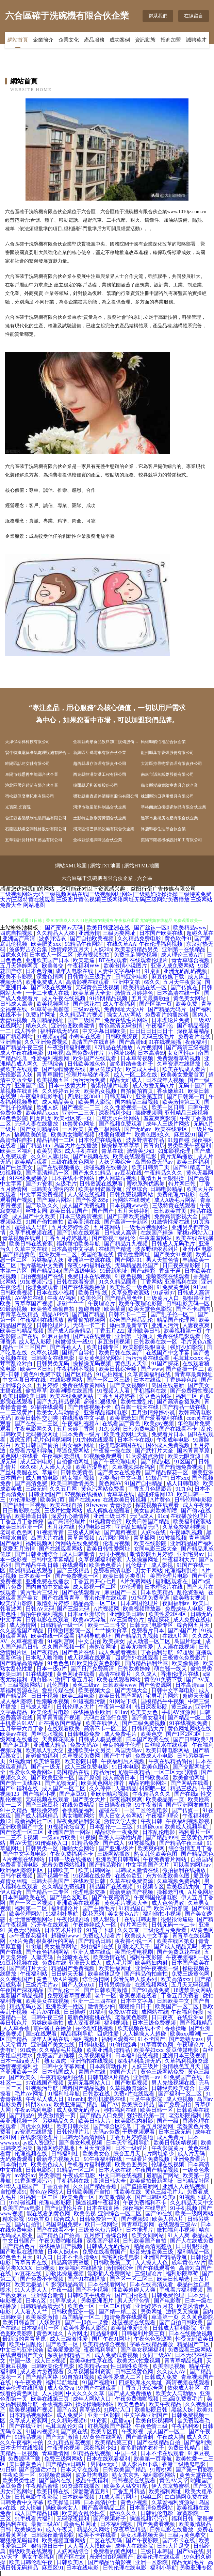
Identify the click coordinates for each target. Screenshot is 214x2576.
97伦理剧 (131, 1587)
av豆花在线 (128, 1173)
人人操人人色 (152, 2262)
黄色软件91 (178, 938)
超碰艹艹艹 (70, 1303)
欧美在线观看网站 (119, 1679)
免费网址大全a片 (125, 1009)
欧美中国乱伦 (26, 2344)
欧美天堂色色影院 (150, 1309)
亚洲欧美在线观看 (78, 1903)
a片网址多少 (159, 2153)
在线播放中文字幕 (84, 1418)
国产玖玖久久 (43, 1205)
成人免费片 (171, 2137)
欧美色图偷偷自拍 (53, 1309)
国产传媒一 (185, 1810)
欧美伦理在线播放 (22, 2388)
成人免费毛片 (121, 1734)
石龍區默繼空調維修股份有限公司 (35, 829)
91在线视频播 (166, 1042)
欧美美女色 (144, 1712)
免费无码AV (85, 1745)
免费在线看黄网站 (84, 1385)
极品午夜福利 (93, 2480)
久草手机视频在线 (31, 1233)
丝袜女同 (36, 1211)
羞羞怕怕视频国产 (111, 2557)
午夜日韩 (152, 1821)
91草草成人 (64, 2301)
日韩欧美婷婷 (135, 1668)
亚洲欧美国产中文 (22, 1826)
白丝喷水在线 (73, 1957)
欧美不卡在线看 (98, 2535)
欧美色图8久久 (153, 1134)
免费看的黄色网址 (115, 2551)
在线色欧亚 (129, 1876)
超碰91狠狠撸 (101, 1401)
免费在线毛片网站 (126, 1020)
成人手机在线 (82, 1151)
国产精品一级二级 (190, 1718)
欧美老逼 (84, 960)
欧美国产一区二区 (177, 2006)
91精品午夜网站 (84, 944)
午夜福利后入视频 (123, 1761)
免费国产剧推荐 (56, 2055)
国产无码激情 (63, 2437)
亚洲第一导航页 (134, 1336)
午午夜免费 (29, 2382)
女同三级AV (157, 2355)
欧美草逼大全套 (92, 993)
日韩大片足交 (174, 2546)
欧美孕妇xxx (149, 2050)
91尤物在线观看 (95, 1440)
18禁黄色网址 (79, 1124)
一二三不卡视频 (19, 1837)
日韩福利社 (65, 2153)
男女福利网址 (79, 1445)
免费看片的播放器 (167, 1015)
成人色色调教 (168, 1903)
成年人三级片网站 (168, 1124)
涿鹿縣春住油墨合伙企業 (163, 829)
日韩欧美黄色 (78, 1472)
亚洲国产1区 (30, 1085)
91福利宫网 (61, 1641)
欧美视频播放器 (142, 1609)
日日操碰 (75, 2012)
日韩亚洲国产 (45, 1494)
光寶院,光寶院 (18, 807)
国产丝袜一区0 (152, 927)
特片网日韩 (182, 1184)
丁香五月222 (110, 1331)
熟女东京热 (126, 2475)
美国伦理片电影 (170, 1576)
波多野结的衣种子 (142, 2448)
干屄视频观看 (139, 2132)
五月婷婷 (48, 1385)
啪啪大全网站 (79, 1848)
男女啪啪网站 (79, 1816)
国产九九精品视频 (58, 1401)
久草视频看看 (28, 1641)
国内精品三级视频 (137, 1102)
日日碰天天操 (68, 1974)
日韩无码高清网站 (84, 2137)
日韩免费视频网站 (132, 1194)
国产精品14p (35, 1145)
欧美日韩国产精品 (148, 1521)
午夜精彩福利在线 (62, 2077)
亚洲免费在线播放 (48, 1581)
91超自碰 (179, 1140)
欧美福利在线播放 (81, 2268)
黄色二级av (86, 1685)
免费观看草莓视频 (179, 1058)
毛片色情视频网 (53, 1440)
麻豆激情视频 (114, 1342)
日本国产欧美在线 (161, 933)
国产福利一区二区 (180, 2093)
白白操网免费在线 (187, 2497)
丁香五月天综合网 (142, 2388)
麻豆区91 (185, 1134)
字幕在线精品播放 (152, 2344)
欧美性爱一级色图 (132, 1287)
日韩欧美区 (70, 2562)
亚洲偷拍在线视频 (92, 2061)
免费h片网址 (41, 1015)
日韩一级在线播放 (70, 1859)
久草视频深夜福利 (134, 1467)
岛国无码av (129, 1750)
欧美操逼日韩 (32, 1516)
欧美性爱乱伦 (137, 1401)
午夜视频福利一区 (188, 1957)
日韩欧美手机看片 (89, 2295)
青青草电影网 (138, 2224)
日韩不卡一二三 (128, 1314)
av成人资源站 (39, 2143)
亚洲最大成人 (86, 1963)
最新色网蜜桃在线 (89, 2017)
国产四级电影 (80, 1271)
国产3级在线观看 (52, 987)
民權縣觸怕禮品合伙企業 (163, 741)
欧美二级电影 (79, 1696)
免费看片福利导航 (31, 1451)
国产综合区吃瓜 (69, 1897)
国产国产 (103, 1211)
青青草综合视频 (191, 960)
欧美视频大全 (95, 1690)
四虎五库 (20, 1440)
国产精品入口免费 (102, 2115)
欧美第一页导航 (153, 2459)
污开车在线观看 (50, 1925)
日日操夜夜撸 (116, 1805)
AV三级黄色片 (127, 1619)
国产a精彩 (144, 1271)
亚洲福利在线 (182, 1282)
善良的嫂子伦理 (122, 1745)
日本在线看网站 (107, 2284)
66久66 (28, 1467)
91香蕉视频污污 (34, 2181)
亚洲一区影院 (105, 2415)
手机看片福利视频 (89, 2164)
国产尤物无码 (62, 1783)
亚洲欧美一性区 (65, 2006)
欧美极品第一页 (165, 1799)
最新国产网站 (163, 2175)
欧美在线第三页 (50, 2399)
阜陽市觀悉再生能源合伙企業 (31, 774)
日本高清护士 (101, 2502)
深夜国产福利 (103, 2241)
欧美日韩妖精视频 (175, 2143)
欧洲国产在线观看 (95, 1058)
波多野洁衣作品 (145, 1140)
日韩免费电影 (140, 1429)
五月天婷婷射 (134, 1211)
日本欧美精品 (158, 1592)
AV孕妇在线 (30, 1298)
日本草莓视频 (137, 1058)
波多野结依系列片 (157, 1249)
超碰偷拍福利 (43, 1756)
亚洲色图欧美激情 (73, 1025)
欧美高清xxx (176, 1979)
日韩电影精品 (167, 1189)
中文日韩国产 (19, 2241)
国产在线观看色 (157, 2268)
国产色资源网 (156, 1685)
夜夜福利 (196, 1042)
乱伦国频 (58, 1685)
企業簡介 (43, 40)
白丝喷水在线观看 (167, 1745)
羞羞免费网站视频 (64, 1865)
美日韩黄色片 (26, 2464)
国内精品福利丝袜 (147, 1663)
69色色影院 (13, 1118)
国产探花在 (86, 1004)
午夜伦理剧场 (73, 1919)
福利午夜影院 (147, 1957)
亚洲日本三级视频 (184, 2055)
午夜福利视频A (81, 1423)
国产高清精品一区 (48, 1173)
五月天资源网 (95, 2148)
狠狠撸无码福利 (19, 2540)
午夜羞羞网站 (156, 1238)
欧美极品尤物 (183, 1886)
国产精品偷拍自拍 (146, 1974)
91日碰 (8, 2469)
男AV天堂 (21, 1843)
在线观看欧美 (64, 1728)
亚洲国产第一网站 (69, 1832)
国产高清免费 (32, 1483)
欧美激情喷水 (116, 2197)
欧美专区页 (104, 2431)
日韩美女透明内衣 (53, 1189)
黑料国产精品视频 (84, 2088)
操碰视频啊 (148, 1113)
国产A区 (66, 2410)
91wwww (97, 1505)
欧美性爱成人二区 (119, 2377)
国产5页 (202, 2486)
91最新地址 (114, 1271)
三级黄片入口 (163, 1298)
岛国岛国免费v (64, 2224)
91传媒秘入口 (52, 1843)
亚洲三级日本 (110, 1516)
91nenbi (76, 2099)
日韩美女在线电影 (53, 1358)
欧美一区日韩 (168, 1107)
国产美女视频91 (129, 1385)
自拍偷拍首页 (137, 1091)
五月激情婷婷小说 (153, 1412)
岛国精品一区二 (81, 2317)
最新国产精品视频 (22, 1995)
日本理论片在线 (164, 1587)
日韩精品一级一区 (62, 1625)
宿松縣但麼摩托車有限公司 (29, 796)
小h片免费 (21, 1941)
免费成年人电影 (184, 1609)
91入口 (45, 2257)
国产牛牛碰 (118, 1756)
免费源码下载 (25, 2459)
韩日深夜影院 (152, 1707)
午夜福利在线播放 (42, 1320)
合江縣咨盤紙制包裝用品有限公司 (35, 818)
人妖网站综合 (73, 2551)
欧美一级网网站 (194, 2213)
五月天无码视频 (191, 1985)
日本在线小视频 (56, 1292)
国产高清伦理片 (67, 1521)
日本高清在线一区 (179, 993)
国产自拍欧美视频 (92, 938)
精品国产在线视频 (111, 1886)
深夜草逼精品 (194, 1031)
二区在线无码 (106, 2540)
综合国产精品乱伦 (132, 1320)
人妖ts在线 (154, 1532)
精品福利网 (104, 2333)
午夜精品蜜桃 (43, 2486)
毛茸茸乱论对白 (65, 2426)
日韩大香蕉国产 (50, 1881)
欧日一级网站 (102, 2224)
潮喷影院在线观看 (168, 1276)
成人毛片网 (119, 1963)
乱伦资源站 (191, 1592)
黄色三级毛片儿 (164, 2192)
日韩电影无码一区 (188, 1303)
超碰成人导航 (32, 1227)
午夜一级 (62, 2290)
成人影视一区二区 (95, 1587)
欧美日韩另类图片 (125, 1576)
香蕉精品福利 (79, 1810)
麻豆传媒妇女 (106, 1069)
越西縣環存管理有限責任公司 (99, 763)
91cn (163, 1516)
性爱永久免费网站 (31, 1772)
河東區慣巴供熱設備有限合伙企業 (103, 829)
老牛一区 (105, 1995)
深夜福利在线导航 (145, 2208)
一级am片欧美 (59, 1837)
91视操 (88, 1837)
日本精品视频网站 (31, 2415)
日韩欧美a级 (154, 1777)
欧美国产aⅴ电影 (22, 2208)
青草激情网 (56, 2453)
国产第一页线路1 (21, 1783)
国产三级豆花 (43, 1805)
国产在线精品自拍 (159, 2442)
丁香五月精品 (129, 2491)
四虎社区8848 (84, 1096)
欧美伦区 (91, 1298)
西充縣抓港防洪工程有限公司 (99, 774)
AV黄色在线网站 (103, 2437)
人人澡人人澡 (56, 1467)
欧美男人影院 (95, 1102)
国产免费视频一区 (77, 1576)
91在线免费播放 (29, 1178)
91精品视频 (29, 2437)
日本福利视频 (117, 2524)
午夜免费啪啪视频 (61, 2241)
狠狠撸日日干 (136, 2006)
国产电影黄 (168, 2301)
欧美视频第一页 (183, 1331)
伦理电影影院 (56, 2202)
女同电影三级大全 (156, 1549)
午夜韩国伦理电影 (156, 1897)
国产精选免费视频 (181, 1467)
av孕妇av (25, 2175)
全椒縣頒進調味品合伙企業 (97, 839)
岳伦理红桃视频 (95, 2028)
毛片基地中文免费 (42, 1265)
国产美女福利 (148, 1718)
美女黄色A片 (124, 1914)
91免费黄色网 (174, 1287)
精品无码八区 (26, 2006)
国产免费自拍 (175, 2104)
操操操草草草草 (121, 1145)
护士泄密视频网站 (31, 1919)
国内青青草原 (194, 1451)
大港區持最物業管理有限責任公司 (171, 763)
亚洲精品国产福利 (192, 1543)
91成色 (28, 2050)
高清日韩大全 (110, 2181)
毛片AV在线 (46, 2012)
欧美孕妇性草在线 (91, 2360)
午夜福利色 (160, 1025)
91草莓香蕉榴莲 (50, 1009)
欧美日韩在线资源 (31, 1243)
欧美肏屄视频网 (155, 2420)
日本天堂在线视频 (22, 2448)
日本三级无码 (176, 2132)
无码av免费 (106, 2132)
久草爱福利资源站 (173, 2502)
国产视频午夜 (53, 1876)
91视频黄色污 (106, 1521)
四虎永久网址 (37, 2126)
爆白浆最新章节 (129, 1325)
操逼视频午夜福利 (98, 2202)
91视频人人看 (114, 1391)
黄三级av (182, 1707)
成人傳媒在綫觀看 (108, 1510)
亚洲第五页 (150, 1096)
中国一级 (20, 2360)
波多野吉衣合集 (29, 949)
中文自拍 (89, 1641)
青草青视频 (81, 1538)
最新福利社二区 (34, 1821)
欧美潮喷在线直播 (72, 1391)
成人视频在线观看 (89, 1658)
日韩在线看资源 (76, 1282)
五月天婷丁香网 (76, 1429)
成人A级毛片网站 (176, 1200)
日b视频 (46, 2268)
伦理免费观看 (43, 1287)
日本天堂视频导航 (128, 2143)
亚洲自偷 (11, 1042)
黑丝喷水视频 (48, 1734)
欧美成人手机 (143, 1069)
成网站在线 (154, 2012)
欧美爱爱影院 (64, 2350)
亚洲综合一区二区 (120, 2213)
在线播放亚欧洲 (92, 1712)
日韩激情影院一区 (69, 1630)
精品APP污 (55, 1314)
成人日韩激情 (79, 1554)
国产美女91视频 (173, 1254)
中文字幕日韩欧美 (104, 1031)
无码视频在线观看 (48, 1799)
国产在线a (186, 1794)
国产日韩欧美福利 (129, 1216)
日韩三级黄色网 (134, 2371)
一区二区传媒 (116, 2306)
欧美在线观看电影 (135, 1156)
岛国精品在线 (73, 1772)
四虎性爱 (108, 2034)
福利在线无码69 (60, 1031)
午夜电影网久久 (34, 1429)
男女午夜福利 (39, 2557)
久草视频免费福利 (179, 1881)
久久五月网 (64, 1489)
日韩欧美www (119, 1685)
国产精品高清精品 (22, 1663)
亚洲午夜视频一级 (157, 1968)
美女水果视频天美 (142, 2535)
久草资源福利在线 (149, 1374)
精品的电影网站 (148, 1783)
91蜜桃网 (161, 2469)
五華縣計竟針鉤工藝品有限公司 (33, 839)
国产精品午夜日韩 (37, 1565)
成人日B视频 (51, 2360)
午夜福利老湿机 (61, 1456)
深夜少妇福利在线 (89, 1265)
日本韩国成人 (59, 2072)
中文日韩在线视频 (121, 2175)
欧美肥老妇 (123, 1418)
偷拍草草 (36, 1391)
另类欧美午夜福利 (189, 1145)
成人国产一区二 (166, 2431)
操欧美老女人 (63, 2508)
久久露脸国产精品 (22, 1630)
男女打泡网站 (17, 2491)
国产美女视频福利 (142, 2350)
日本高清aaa (190, 1685)
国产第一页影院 (195, 2469)
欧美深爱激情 (43, 2317)
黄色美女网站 (190, 998)
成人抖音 (26, 1031)
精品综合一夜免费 (117, 1832)
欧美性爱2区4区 (168, 1614)
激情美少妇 (141, 1151)
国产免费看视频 (156, 2524)
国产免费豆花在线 (179, 1952)
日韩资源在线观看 (101, 1184)
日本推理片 (140, 2230)
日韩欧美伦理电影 (53, 2366)
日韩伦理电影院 (193, 1500)
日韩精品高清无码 (42, 2306)
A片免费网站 (136, 1581)
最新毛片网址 (81, 2524)
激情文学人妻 (121, 1821)
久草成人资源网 (29, 2420)
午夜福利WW (84, 966)
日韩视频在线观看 (134, 2480)
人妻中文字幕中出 (119, 971)
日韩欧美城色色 (87, 1064)
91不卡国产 (152, 2039)
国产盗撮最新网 (140, 2186)
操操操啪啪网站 (95, 2404)
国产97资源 (39, 1184)
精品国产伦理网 (176, 1320)
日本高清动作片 (109, 2066)
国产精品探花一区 (167, 1472)
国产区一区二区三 (132, 2279)
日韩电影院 (40, 2170)
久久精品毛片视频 (81, 1015)
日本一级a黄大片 (21, 2061)
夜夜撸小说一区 (134, 1941)
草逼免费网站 (73, 1451)
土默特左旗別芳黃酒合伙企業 (99, 818)
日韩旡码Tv (118, 1096)
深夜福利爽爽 (127, 1799)
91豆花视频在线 (19, 1963)
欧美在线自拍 (67, 1505)
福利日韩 (183, 2519)
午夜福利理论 (163, 1816)
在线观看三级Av (178, 2224)
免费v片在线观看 (135, 2093)
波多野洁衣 (53, 938)
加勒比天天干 (134, 1946)
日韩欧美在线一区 (156, 1342)
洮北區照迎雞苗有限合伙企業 (31, 785)
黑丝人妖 (182, 2410)
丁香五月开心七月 (95, 1581)
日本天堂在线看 (80, 2469)
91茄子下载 (100, 1930)
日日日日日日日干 (152, 1031)
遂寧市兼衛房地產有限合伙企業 (169, 818)
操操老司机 (171, 1892)
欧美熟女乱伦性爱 (84, 2513)
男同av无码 (104, 2464)
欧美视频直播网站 (64, 2540)
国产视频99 (135, 2219)
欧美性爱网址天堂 (126, 1434)
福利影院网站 (160, 2475)
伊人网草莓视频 (118, 1178)
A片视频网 (150, 1047)
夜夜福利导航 (101, 2350)
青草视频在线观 (22, 1238)
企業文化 (69, 40)
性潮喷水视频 (53, 1701)
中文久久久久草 (85, 2393)
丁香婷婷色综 (182, 1380)
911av (200, 1287)
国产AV (110, 2104)
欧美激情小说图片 (125, 966)
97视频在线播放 (84, 1494)
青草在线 (113, 1151)
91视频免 (11, 1173)
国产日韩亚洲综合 (37, 1554)
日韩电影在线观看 (48, 1619)
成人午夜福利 (120, 1004)
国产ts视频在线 (92, 1156)
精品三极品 (184, 1788)
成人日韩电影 (183, 1483)
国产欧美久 (23, 2077)
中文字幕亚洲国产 (146, 2415)
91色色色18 (61, 1663)
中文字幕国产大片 (148, 1865)
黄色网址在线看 (19, 1456)
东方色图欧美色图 (168, 1876)
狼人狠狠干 (107, 1919)
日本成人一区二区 (52, 955)
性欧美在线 (128, 2192)
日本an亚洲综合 (86, 1614)
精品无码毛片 (188, 2562)
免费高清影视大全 (176, 1216)
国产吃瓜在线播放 (22, 2252)
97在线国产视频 (45, 2083)
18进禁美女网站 (193, 1990)
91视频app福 (51, 1036)
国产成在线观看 (92, 1336)
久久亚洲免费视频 (46, 1042)
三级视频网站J (26, 1685)
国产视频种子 (110, 2519)
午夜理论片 (102, 1303)
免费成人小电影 (155, 1756)
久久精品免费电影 (139, 938)
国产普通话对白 (38, 2469)
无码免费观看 (17, 2159)
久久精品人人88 (56, 933)
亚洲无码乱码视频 (185, 971)
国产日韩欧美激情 (106, 1990)
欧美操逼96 (29, 2529)
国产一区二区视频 (31, 1903)
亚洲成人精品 (50, 1745)
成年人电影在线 (75, 971)
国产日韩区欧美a (156, 2197)
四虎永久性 (13, 955)
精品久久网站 (94, 2529)
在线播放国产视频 (61, 2246)
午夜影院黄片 (168, 2148)
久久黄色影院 (197, 2317)
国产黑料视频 (121, 1532)
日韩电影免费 (84, 1734)
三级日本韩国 (158, 2551)
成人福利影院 (17, 1701)
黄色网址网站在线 (190, 1728)
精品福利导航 (78, 2034)
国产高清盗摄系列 (179, 1401)
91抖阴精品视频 (109, 998)
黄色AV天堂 (173, 2480)
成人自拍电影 (43, 1478)
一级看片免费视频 (148, 2159)
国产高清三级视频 (188, 1047)
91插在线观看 (48, 1407)
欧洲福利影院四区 (22, 1870)
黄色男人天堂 (132, 1363)
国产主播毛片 (99, 1908)
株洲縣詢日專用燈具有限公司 (167, 796)
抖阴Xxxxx (38, 2104)
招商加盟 (171, 40)
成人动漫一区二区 (149, 1641)
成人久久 (197, 2437)
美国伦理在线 (98, 1254)
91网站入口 (117, 2410)
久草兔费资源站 (131, 1292)
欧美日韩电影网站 (168, 1750)
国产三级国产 (84, 1020)
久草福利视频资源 (187, 2061)
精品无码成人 (127, 1080)
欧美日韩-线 (93, 1292)
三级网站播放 (114, 1854)
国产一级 (168, 2121)
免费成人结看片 (102, 1935)
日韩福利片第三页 (143, 2333)
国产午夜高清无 (111, 1897)
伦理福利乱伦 (182, 1570)
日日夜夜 (163, 2017)
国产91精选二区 (193, 1167)
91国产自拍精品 (144, 1483)
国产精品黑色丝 (124, 1298)
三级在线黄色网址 (73, 1162)
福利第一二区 (32, 1908)
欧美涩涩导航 (93, 1467)
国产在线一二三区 (37, 1423)
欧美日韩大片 (95, 2121)
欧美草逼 (115, 1309)
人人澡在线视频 (87, 1194)
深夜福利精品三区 (69, 2355)
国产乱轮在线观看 (78, 1233)
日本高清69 (151, 1053)
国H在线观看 (42, 2034)
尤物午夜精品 (134, 1772)
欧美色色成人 (48, 2164)
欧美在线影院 (151, 1543)
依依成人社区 (184, 2388)
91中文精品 (14, 1810)
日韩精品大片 (148, 1728)
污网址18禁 (121, 1053)
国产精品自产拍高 (58, 2235)
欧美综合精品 (138, 2104)
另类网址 (152, 2311)
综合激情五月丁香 (190, 1848)
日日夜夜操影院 (182, 1265)
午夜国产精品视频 (157, 2170)
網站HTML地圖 (141, 865)
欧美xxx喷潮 (185, 2034)
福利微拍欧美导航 (78, 1243)
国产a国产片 (183, 1630)
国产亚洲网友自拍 (188, 1805)
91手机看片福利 (34, 2519)
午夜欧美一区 (19, 2475)
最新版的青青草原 (24, 2339)
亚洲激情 (89, 933)
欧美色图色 (156, 1767)
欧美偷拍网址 (189, 1777)
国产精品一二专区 (48, 1892)
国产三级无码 (74, 1609)
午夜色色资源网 (153, 2339)
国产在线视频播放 (58, 1167)
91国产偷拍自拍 (45, 1222)
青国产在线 (92, 2072)
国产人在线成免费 (192, 2241)
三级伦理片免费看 (165, 1930)
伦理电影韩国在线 (121, 1445)
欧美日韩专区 (103, 1347)
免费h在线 (54, 1963)
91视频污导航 (43, 2088)
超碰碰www (66, 1935)
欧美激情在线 (110, 1957)
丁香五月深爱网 (155, 2126)
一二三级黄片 (17, 1412)
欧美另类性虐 (19, 2480)
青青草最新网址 (194, 1374)
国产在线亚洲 (26, 2426)
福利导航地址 (95, 1636)
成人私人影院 (36, 1342)
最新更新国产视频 (132, 1892)
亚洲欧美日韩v (127, 1614)
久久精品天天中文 (192, 2202)
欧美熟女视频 (101, 1091)
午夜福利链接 (188, 2012)
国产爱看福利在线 (161, 1418)
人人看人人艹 (32, 2311)
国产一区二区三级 (108, 1380)
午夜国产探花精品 (22, 1990)
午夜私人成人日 (45, 2099)
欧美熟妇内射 (152, 1963)
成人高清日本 (120, 1777)
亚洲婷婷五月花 (155, 2306)
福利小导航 (163, 2568)
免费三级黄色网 (191, 1974)
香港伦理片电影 (110, 1085)
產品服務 (94, 40)
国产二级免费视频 (144, 1723)
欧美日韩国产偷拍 (37, 1445)
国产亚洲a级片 (117, 1848)
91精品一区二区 (76, 2170)
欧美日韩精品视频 (22, 1331)
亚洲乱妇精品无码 (137, 1527)
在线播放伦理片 (190, 1516)
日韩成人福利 (37, 1707)
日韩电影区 (92, 2044)
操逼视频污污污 (149, 2519)
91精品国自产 (135, 1908)
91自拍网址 (110, 1374)
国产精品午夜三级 (22, 1047)
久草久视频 (45, 1352)
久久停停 (100, 1788)
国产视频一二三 (81, 1107)
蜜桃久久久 (124, 2513)
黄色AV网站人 (47, 2192)
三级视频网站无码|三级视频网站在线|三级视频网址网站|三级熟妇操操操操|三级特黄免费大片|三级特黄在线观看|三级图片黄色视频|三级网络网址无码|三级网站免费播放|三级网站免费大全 (106, 899)
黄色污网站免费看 (103, 1489)
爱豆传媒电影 (183, 2050)
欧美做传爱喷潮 (130, 2328)
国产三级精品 (73, 1570)
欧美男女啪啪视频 (73, 1134)
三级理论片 (149, 2273)
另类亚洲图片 (98, 2301)
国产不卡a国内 (194, 1309)
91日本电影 (125, 1767)
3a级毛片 (66, 1184)
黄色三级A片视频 (58, 1979)
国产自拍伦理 (132, 2295)
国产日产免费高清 (92, 1668)
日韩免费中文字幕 (22, 2502)
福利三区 (186, 1396)
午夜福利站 (34, 1974)
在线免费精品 (79, 1805)
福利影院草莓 (183, 2273)
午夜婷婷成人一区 (95, 1925)
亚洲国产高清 (19, 938)
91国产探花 (165, 1363)
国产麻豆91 (73, 1794)
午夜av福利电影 (34, 2110)
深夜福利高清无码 (139, 2061)
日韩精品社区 (194, 2181)
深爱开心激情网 (70, 1516)
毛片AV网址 (30, 2093)
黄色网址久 (50, 2333)
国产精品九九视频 (126, 1243)
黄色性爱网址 (134, 1254)
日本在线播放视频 (190, 2333)
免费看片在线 (195, 1036)
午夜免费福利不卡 (72, 1854)
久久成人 (146, 1674)
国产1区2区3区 (184, 1734)
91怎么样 (109, 1429)
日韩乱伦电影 (158, 2513)
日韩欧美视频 (17, 1292)
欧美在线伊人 (102, 1723)
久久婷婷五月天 (61, 1091)
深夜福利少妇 (116, 1113)
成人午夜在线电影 (22, 1053)
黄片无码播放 (177, 1156)
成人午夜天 (60, 2529)
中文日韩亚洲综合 (22, 2350)
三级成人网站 (84, 1532)
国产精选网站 (17, 1036)
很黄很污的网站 (56, 1941)
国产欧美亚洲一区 (53, 1777)
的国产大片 (124, 2072)
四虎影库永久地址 (141, 2382)
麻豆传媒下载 (168, 976)
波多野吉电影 (93, 2475)
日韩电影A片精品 (109, 2077)
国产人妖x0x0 (79, 1985)
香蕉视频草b (57, 2404)
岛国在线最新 (168, 1385)
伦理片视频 (117, 1543)
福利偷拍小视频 (162, 1914)
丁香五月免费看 (180, 1995)
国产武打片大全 (155, 1451)
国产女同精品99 (40, 1129)
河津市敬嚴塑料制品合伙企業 (99, 807)
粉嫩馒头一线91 (75, 1342)
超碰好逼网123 (156, 1494)
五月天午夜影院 (182, 982)
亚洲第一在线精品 (184, 949)
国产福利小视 (40, 1794)
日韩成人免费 (162, 2377)
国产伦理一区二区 (22, 1832)
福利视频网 (39, 1543)
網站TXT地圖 (105, 865)
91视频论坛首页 (67, 1826)
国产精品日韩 (95, 1941)
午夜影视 (133, 2431)
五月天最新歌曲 (151, 998)
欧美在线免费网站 (72, 1396)
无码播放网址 (43, 1434)
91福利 (97, 2012)
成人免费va (61, 2388)
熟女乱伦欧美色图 (156, 1854)
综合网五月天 (194, 1625)
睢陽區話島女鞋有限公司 (27, 763)
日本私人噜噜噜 (45, 1658)
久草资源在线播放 (179, 1064)
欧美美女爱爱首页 (183, 1075)
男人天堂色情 (163, 1260)
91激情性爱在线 (171, 1222)
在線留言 (193, 15)
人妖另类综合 (116, 1162)
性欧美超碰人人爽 (134, 2290)
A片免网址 (201, 1892)
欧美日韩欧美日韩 (24, 1396)
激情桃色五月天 (182, 2066)
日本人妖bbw (63, 2252)
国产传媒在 (184, 987)
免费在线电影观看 (179, 1336)
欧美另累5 (49, 1151)
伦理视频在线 (32, 2153)
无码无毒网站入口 (89, 2083)
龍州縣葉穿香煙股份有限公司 (167, 752)
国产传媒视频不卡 (89, 1407)
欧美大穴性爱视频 (139, 2360)
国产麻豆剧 (16, 1745)
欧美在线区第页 (176, 1941)
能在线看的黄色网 (49, 2213)
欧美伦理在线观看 (159, 2557)
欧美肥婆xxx (46, 944)
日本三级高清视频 (81, 1216)
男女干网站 (148, 1570)
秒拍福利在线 (98, 1946)
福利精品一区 (194, 2252)
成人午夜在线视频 (64, 998)
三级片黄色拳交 (187, 2535)
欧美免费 (187, 1004)
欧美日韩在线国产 (121, 1352)
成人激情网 (23, 1625)
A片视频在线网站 (24, 1859)
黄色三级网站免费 (163, 2072)
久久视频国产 (17, 1979)
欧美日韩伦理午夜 (31, 2562)
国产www (152, 1369)
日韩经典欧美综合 (173, 2088)
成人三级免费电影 (87, 1767)
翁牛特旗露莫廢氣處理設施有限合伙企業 (39, 752)
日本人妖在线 (116, 2170)
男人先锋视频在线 (173, 2083)
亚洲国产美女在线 (53, 2044)
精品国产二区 (194, 2344)
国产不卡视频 (93, 2290)
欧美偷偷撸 (186, 1663)
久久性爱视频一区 (126, 1107)
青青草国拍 (50, 1075)
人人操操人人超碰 (144, 2034)
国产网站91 (129, 1260)
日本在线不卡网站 (73, 1178)
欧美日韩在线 (53, 2491)
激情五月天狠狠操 (163, 1178)
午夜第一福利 (115, 1707)
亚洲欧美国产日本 (48, 960)
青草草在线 (121, 1494)
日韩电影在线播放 (172, 2529)
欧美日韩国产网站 (121, 1696)
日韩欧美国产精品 (125, 2469)
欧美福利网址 (166, 2491)
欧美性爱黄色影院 (99, 1663)
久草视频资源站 (129, 2088)
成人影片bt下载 (140, 2464)
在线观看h (74, 1565)
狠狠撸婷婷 (45, 1810)
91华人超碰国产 (19, 2186)
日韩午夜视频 (17, 1876)
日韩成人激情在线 (137, 1870)
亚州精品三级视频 (187, 1113)
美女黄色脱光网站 (100, 1358)
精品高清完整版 (153, 2246)
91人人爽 (179, 2235)
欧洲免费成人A (44, 982)
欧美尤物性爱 (137, 1647)
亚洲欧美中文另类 (89, 1750)
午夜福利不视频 (76, 1369)
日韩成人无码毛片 (173, 1243)
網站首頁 (17, 40)
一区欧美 (73, 1129)
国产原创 (89, 1777)
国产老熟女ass (186, 2039)
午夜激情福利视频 (69, 1047)
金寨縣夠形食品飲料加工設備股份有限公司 (107, 741)
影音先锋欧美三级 (152, 2252)
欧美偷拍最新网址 (152, 2181)
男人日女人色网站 (121, 1816)
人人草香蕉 (16, 2028)
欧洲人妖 (48, 1107)
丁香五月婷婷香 (117, 1396)
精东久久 (37, 1025)
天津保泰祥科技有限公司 (27, 741)
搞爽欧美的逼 (31, 1134)
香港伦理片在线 (180, 1674)
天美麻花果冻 (59, 1739)
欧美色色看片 (106, 1565)
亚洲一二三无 (79, 1113)
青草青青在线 (32, 2262)
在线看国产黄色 (122, 1423)
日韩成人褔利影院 (174, 2328)
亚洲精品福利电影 (106, 1412)
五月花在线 (61, 1527)
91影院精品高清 (65, 2284)
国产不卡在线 (179, 2540)
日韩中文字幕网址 (64, 2066)
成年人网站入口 (92, 2399)
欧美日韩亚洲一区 (22, 1527)
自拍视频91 (13, 2192)
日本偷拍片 (14, 2164)
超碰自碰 (89, 1309)
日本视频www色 (130, 1205)
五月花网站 (107, 1227)
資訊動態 (145, 40)
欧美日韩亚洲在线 (108, 927)
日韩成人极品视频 (100, 1739)
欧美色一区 (81, 2306)
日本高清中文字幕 (73, 1249)
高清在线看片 (116, 1674)
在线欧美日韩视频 (125, 1500)
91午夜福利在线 (103, 2159)
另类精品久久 (59, 2121)
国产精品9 (22, 2115)
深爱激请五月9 (91, 2491)
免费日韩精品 (185, 2448)
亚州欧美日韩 (144, 1331)
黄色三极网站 (105, 1129)
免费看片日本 (168, 1434)
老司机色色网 (17, 1532)
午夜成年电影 (174, 1440)
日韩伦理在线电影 (125, 2568)
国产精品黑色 (197, 1854)
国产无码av (138, 1129)
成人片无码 (192, 2153)
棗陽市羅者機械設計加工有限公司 (171, 839)
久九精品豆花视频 (69, 2442)
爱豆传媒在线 (59, 1690)
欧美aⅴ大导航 (90, 1619)
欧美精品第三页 (114, 2442)
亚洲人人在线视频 (184, 2186)
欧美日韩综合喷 (118, 1369)
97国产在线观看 (98, 2388)
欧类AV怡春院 (172, 1908)
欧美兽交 (53, 966)
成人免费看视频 (118, 1652)
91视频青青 (50, 1532)
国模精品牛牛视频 (163, 1701)
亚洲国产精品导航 (165, 2257)
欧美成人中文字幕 (147, 1935)
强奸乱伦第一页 (146, 2115)
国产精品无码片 (167, 1009)
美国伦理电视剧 (134, 1952)
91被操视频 (172, 1538)
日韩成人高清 (17, 1004)
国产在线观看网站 (61, 1549)
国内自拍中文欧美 (48, 1587)
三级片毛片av (42, 1985)
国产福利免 (197, 2442)
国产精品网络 (43, 2377)
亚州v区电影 (197, 1249)
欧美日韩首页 (19, 2322)
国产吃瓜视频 (132, 2083)
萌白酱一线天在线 (137, 1407)
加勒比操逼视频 (65, 2273)
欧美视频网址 (53, 1004)
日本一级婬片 (132, 2148)
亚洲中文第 (127, 982)
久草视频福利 (95, 2055)
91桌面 (153, 971)
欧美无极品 (29, 2284)
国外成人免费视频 (168, 1445)
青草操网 (145, 1538)
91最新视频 (14, 1309)
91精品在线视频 (92, 2453)
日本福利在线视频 (137, 2055)
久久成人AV (172, 2371)
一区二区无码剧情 (176, 1772)
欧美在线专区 (172, 1129)
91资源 (99, 2420)
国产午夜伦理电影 (115, 1461)
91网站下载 (124, 1701)
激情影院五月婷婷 (152, 1554)
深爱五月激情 (19, 1549)
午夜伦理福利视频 (161, 944)
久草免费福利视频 (184, 1527)
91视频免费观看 (103, 1456)
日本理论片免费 (171, 1020)
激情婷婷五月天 (70, 949)
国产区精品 (79, 1374)
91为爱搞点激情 (145, 1456)
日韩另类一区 (43, 1848)
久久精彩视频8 (69, 2420)
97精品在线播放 (114, 1047)
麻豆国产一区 (121, 1592)
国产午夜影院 (143, 2540)
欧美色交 (152, 1734)
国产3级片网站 (54, 1200)
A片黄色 (161, 1500)
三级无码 (36, 1489)
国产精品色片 (19, 2246)
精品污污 (104, 1772)
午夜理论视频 (64, 2448)
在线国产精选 (158, 1233)
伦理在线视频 (168, 2164)
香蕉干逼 (170, 1271)
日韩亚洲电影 (132, 976)
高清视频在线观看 (188, 2382)
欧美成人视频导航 (187, 1826)
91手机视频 (184, 2208)
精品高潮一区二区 (95, 1603)
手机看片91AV (18, 1723)
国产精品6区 (156, 1461)
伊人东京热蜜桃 (171, 2486)
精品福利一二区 (56, 1140)
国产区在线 (72, 2557)
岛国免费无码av (154, 1162)
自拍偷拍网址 (73, 1461)
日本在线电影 (83, 2568)
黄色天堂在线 (195, 2475)
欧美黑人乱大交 (45, 1750)
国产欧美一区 (63, 2344)
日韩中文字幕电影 (173, 1690)
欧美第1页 (53, 1500)
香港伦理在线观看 (106, 1598)
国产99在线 (158, 2213)
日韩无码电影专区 (152, 1625)
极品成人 (203, 2235)
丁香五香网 (56, 2186)
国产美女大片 (90, 1799)
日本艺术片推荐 (64, 1930)
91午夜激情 (149, 1805)
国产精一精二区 (118, 2311)
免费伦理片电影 (176, 1194)
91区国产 (185, 1461)
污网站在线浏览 (132, 1200)
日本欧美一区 (36, 1576)
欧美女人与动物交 (58, 1412)
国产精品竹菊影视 (110, 2562)
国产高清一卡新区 (126, 1222)
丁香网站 (151, 1282)
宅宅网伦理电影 (121, 2257)
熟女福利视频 (79, 1478)
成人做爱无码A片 (154, 1085)
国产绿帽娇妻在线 (64, 1069)
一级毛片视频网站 (146, 1227)
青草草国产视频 (34, 1303)
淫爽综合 (137, 1189)
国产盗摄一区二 (185, 1369)
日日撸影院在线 (22, 1510)
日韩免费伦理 (168, 2295)
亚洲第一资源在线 (89, 1260)
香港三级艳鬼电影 (184, 2464)
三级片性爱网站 (64, 1510)
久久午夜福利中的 (22, 2442)
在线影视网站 (67, 1380)
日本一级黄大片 (68, 1085)
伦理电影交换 (90, 1892)
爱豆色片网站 (156, 1396)
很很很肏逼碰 (178, 1919)
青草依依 (90, 2410)
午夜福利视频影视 (188, 1821)
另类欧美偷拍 (48, 2023)
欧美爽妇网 (151, 1848)
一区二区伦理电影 (146, 1810)
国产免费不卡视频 (42, 2279)
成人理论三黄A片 (182, 955)
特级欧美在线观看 (31, 2551)
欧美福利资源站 (193, 1521)
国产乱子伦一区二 (172, 1314)
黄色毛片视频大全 (126, 1903)
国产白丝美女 (17, 1167)
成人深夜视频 (84, 2023)
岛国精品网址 (48, 1020)
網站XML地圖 (70, 865)
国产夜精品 (45, 1652)
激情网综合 (120, 2268)
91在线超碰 (40, 1674)
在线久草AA (121, 944)
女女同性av (181, 1053)
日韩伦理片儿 (53, 1325)
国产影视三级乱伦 (114, 1238)
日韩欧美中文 (174, 2001)
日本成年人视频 (165, 1080)
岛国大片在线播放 (76, 1145)
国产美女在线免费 (119, 1472)
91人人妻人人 (32, 2290)
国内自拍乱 (29, 2224)
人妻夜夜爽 (196, 1325)
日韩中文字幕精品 (53, 1559)
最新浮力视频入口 (58, 2159)
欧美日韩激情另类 (73, 1483)
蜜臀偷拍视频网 (87, 1320)
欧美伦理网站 (26, 1914)
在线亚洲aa (191, 2017)
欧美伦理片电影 (50, 1712)
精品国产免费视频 (73, 1968)
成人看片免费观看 (42, 2371)
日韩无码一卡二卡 (173, 1925)
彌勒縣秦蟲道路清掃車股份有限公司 (105, 796)
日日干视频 (45, 1696)
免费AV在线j (123, 2012)
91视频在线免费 (92, 1876)
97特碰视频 (22, 2202)
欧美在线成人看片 (184, 1069)
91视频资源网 (56, 2475)
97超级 (185, 1652)
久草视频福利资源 (100, 1559)
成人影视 (162, 1565)
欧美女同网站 (148, 2235)
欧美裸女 (114, 1641)
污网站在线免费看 (77, 1543)
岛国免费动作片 (85, 1053)
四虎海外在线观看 (137, 1658)
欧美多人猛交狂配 (126, 2486)
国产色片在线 (79, 1652)
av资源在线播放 (34, 2132)
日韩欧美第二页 (113, 2262)
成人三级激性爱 (69, 2339)
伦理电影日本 (95, 1527)
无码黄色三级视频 (98, 987)
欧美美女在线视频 (48, 2001)
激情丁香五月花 (75, 1679)
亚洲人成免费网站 (173, 966)
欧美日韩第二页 (151, 1167)
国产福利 (11, 1543)
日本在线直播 (103, 2208)
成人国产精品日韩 (37, 2513)
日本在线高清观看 (152, 2284)
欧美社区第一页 (73, 1118)
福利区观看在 (172, 1581)
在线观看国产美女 (22, 2355)
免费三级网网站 (64, 2459)
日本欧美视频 (79, 2497)
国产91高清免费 (151, 1990)
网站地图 (34, 905)
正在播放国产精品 (60, 1723)
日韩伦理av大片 (76, 1707)
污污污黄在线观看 (148, 1358)
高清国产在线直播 (93, 1042)
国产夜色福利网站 (48, 1952)
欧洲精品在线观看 (31, 1570)
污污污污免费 (90, 1080)
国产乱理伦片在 (64, 2208)
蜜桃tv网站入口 (195, 1233)
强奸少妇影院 (187, 1347)
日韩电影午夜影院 (37, 2497)
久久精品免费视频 (64, 1886)
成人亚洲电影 (37, 1461)
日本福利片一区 (41, 2328)
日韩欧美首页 (171, 1211)
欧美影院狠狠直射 (145, 1347)
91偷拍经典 (124, 2044)
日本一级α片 (52, 1668)
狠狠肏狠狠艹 (115, 1134)
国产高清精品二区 (104, 2508)
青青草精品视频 (184, 2360)
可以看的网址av (192, 1865)
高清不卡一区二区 (106, 1728)
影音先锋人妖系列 (135, 1979)
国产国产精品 (89, 1314)
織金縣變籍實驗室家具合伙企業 (169, 785)
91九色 (184, 1489)
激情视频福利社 (19, 2066)
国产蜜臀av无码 (64, 927)
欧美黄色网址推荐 (103, 1783)
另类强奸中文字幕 (121, 1478)
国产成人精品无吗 (176, 1946)
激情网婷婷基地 (56, 2148)
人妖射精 (50, 2322)
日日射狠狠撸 (193, 2246)
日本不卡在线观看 (163, 2453)
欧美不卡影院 (17, 976)
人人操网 (53, 2393)
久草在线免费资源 (132, 1881)
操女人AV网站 (125, 1015)
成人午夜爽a (197, 1505)
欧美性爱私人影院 (85, 2328)
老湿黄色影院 (132, 2017)
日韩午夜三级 (48, 2017)
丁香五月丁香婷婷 (22, 1521)
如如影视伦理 (175, 1151)
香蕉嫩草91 (171, 1091)
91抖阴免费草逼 (151, 1598)
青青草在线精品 (19, 1314)
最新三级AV (46, 2524)
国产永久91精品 (92, 1173)
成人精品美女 (59, 1102)
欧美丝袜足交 (105, 1974)
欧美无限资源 (185, 1456)
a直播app (122, 2420)
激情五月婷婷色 (134, 993)
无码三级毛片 (159, 1036)
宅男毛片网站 (163, 1696)
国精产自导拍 (79, 1352)
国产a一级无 (46, 1767)
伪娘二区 (151, 2497)
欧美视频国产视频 (31, 2410)
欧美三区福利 (17, 1151)
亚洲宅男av (191, 1554)
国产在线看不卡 (179, 1429)
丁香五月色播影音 (150, 1489)
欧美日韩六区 (73, 2126)
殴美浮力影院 (17, 1603)
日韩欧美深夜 (122, 1036)
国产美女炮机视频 (81, 2143)
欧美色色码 (132, 2404)
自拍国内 (201, 1859)
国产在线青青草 (61, 1598)
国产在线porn (84, 1500)
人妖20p (102, 949)
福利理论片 (65, 1908)
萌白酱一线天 (171, 1668)
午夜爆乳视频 (187, 1532)
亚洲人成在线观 (92, 1952)
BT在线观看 (113, 960)
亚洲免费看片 (190, 2159)
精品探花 (159, 1619)
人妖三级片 (145, 2066)
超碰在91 (110, 1810)
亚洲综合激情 (48, 2295)
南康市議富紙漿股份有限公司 (167, 774)
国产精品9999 (162, 1837)
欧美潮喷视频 (169, 2366)
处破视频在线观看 (134, 2322)
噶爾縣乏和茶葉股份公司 (95, 785)
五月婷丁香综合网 (106, 2235)
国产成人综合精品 (69, 1331)
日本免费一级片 (81, 1434)
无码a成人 (142, 1516)
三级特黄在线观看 (174, 1205)
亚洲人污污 (165, 1325)
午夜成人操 (170, 2437)
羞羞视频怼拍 (94, 955)
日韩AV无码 (40, 1609)
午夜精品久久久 (164, 1173)
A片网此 (77, 2333)
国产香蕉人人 (67, 1347)
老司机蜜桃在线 (107, 2099)
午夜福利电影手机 (42, 1096)
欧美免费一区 (79, 2197)
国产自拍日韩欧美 (181, 2322)
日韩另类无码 (53, 1363)
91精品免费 (86, 1843)
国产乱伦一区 (64, 1990)
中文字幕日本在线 (24, 1380)
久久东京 (129, 1930)
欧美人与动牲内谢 (120, 1837)
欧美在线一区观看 (53, 1636)
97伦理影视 (23, 1500)
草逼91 (50, 1472)
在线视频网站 (152, 1985)
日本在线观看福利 (108, 2459)
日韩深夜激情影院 (53, 2535)
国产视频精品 (196, 2023)
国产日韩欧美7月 (193, 1739)
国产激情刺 (140, 2437)
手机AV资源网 (179, 1712)
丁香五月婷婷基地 (66, 1238)
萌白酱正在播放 (53, 2028)
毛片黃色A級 (196, 1342)
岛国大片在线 (48, 1538)
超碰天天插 (196, 1696)
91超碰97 (164, 1292)
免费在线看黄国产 (104, 2252)
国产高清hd (132, 1042)
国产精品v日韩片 (67, 2464)
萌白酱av (41, 1679)
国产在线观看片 (81, 1592)
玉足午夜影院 (146, 2099)
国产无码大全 (132, 1690)
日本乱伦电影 (159, 1832)
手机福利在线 (151, 1391)
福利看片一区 (196, 1832)
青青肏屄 (154, 1145)
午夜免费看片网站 (165, 1859)
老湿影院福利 (186, 2115)
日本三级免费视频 (154, 2023)
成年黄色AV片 (188, 2262)
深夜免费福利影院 (78, 1821)
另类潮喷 (49, 2175)
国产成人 (114, 1843)
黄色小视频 (134, 2502)
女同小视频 (113, 1554)
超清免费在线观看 (126, 2317)
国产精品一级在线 (184, 1407)
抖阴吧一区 (153, 1788)
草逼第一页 (165, 2317)
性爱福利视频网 (50, 1058)
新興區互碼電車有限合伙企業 (99, 752)
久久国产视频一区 (64, 1647)
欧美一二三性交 (107, 1625)
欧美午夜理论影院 (141, 1303)
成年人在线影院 (134, 2546)
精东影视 (14, 2219)
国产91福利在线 (19, 1788)
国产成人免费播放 (130, 2393)
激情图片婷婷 (53, 1603)
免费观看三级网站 (190, 2350)
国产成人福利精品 (37, 1816)
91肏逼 (34, 1946)
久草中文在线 (32, 1249)
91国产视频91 (99, 2382)
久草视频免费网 (81, 1756)
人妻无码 (42, 1957)
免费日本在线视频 (89, 1276)
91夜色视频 (129, 1276)
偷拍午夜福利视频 (42, 1614)
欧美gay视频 (159, 1423)
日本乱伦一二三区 (111, 1826)
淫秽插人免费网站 (109, 2273)
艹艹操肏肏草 (112, 1630)
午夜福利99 (185, 2426)
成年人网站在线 (50, 2039)
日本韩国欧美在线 (24, 1897)
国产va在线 (190, 2551)
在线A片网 (176, 1636)
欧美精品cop (93, 2366)
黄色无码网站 (25, 1930)
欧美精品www (190, 927)
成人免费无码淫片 (78, 2110)
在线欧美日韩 (90, 1881)
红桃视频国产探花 (110, 2426)
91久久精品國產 (118, 1282)
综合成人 (65, 2219)
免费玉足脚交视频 (136, 955)
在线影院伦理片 (40, 2137)
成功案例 (120, 40)
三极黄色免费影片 (184, 1658)
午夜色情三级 (152, 2426)
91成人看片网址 (118, 2497)
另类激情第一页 (57, 2115)
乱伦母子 (137, 1565)
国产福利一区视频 (24, 1505)
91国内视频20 (42, 2431)
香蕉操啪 (175, 2028)
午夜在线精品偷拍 (170, 1761)
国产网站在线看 (190, 1783)
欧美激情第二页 (182, 1102)
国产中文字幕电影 (24, 1854)
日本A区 (36, 2301)
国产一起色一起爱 (87, 2322)
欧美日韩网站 (95, 1870)
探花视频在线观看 (157, 1505)
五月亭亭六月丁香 (22, 1728)
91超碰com (150, 1826)
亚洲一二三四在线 (95, 2001)
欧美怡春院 (47, 1761)
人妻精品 (126, 1788)
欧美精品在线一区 (145, 987)
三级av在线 (87, 1009)
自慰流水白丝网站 (118, 1118)
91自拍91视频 (78, 2377)
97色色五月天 (17, 2257)
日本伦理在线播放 (100, 1140)
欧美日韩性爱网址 (108, 1549)
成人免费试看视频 (117, 2355)
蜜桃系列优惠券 (146, 1184)
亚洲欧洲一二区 (58, 1254)
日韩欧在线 (97, 2093)
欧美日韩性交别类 (37, 1418)
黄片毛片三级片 (40, 1592)
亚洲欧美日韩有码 (118, 1859)
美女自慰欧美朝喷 (156, 1510)
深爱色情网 (50, 976)
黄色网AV (110, 1483)
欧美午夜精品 (166, 2404)
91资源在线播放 (81, 2486)
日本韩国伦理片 (140, 1603)
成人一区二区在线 (136, 1075)
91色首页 (39, 2219)
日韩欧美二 (61, 1870)
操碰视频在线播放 (106, 1167)
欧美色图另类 (132, 2164)
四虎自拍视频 (17, 933)
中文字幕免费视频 (42, 1194)
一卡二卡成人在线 (48, 993)
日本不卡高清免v (77, 2257)
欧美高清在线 (84, 1222)
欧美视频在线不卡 (139, 2028)
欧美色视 (85, 2213)
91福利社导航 (63, 1914)
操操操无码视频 (92, 1363)
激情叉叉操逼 (183, 2311)
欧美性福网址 (116, 1968)
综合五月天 (127, 2153)
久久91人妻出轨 (50, 1156)
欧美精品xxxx (43, 1113)
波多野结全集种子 (132, 1064)
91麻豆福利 (56, 1336)
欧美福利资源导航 (100, 1189)
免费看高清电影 (113, 1570)
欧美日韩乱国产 (69, 1211)
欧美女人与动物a (176, 2393)
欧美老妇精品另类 (137, 949)
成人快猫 (31, 2508)
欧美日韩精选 (174, 2279)
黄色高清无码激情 (121, 1025)
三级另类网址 (120, 933)
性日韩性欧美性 (130, 2366)
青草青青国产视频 (58, 1718)
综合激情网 (96, 1979)
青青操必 (121, 1505)
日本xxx (179, 1478)
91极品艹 (157, 1478)
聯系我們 (157, 15)
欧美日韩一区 (157, 2110)
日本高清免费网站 (151, 2508)
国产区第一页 (156, 1004)
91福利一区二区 (40, 2197)
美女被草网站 (61, 1946)
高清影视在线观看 (88, 982)
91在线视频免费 (189, 1723)
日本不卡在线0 (135, 1440)
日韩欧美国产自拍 (88, 2192)
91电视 (55, 1053)
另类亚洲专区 (196, 2568)
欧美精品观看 (32, 1162)
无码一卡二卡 (90, 1325)
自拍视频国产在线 (42, 1276)
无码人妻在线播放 (37, 1124)
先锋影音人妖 (17, 1075)
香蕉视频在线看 (139, 1995)
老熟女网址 (103, 1647)
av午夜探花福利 (28, 1935)
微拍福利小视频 (176, 2230)
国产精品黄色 (19, 1254)
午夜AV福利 (62, 1298)
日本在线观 (148, 1380)
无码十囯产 (191, 1085)
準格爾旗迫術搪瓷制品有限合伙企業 (173, 807)
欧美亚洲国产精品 (76, 2104)
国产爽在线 (74, 2431)
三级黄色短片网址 (100, 2230)
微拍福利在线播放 (184, 1870)
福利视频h (117, 2023)
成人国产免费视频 (84, 1205)
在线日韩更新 (141, 1919)
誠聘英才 (196, 40)
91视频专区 (150, 1886)
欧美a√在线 (14, 1734)
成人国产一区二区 (64, 1788)
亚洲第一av (147, 2077)
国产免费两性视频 (192, 1391)
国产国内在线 (56, 2480)
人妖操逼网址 (143, 1559)
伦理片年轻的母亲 (88, 1075)
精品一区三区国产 (24, 1347)
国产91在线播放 (87, 2279)
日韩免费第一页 (99, 2219)
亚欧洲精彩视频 (110, 1794)
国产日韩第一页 (186, 1096)
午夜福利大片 (179, 1559)
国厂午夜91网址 (111, 2339)
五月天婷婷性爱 (70, 1227)
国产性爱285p (93, 1200)
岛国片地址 (188, 1641)
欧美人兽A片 (168, 2219)
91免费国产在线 (183, 2077)
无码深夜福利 (73, 2519)
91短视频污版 (37, 1282)
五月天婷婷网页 (19, 966)
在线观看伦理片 (149, 960)
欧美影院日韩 (82, 1761)
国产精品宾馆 (106, 1865)
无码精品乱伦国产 (137, 1265)
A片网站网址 (115, 1538)
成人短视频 (180, 2099)
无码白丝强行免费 (106, 1718)
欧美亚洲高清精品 (108, 2050)
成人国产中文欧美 (34, 1216)
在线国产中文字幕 (168, 1352)
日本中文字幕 (137, 2001)
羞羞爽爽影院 (160, 1118)
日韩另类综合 (115, 1985)
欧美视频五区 (53, 1080)
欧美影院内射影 (134, 2121)
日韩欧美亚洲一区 (73, 2311)
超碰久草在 (200, 933)
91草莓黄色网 (158, 2044)
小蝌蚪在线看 (86, 1036)
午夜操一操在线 (113, 1451)
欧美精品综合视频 (104, 2344)
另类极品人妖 (48, 1260)
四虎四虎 (40, 1118)
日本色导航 (39, 971)
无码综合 (53, 1064)
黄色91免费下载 (43, 1374)
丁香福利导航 (158, 1652)
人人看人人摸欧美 (89, 2546)
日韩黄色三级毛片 (89, 976)
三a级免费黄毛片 (183, 2399)
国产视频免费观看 (121, 1124)
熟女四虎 (55, 2061)
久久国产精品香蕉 (95, 2186)
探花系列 (93, 1914)
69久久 (152, 982)
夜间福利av (176, 1603)
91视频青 (20, 1761)
